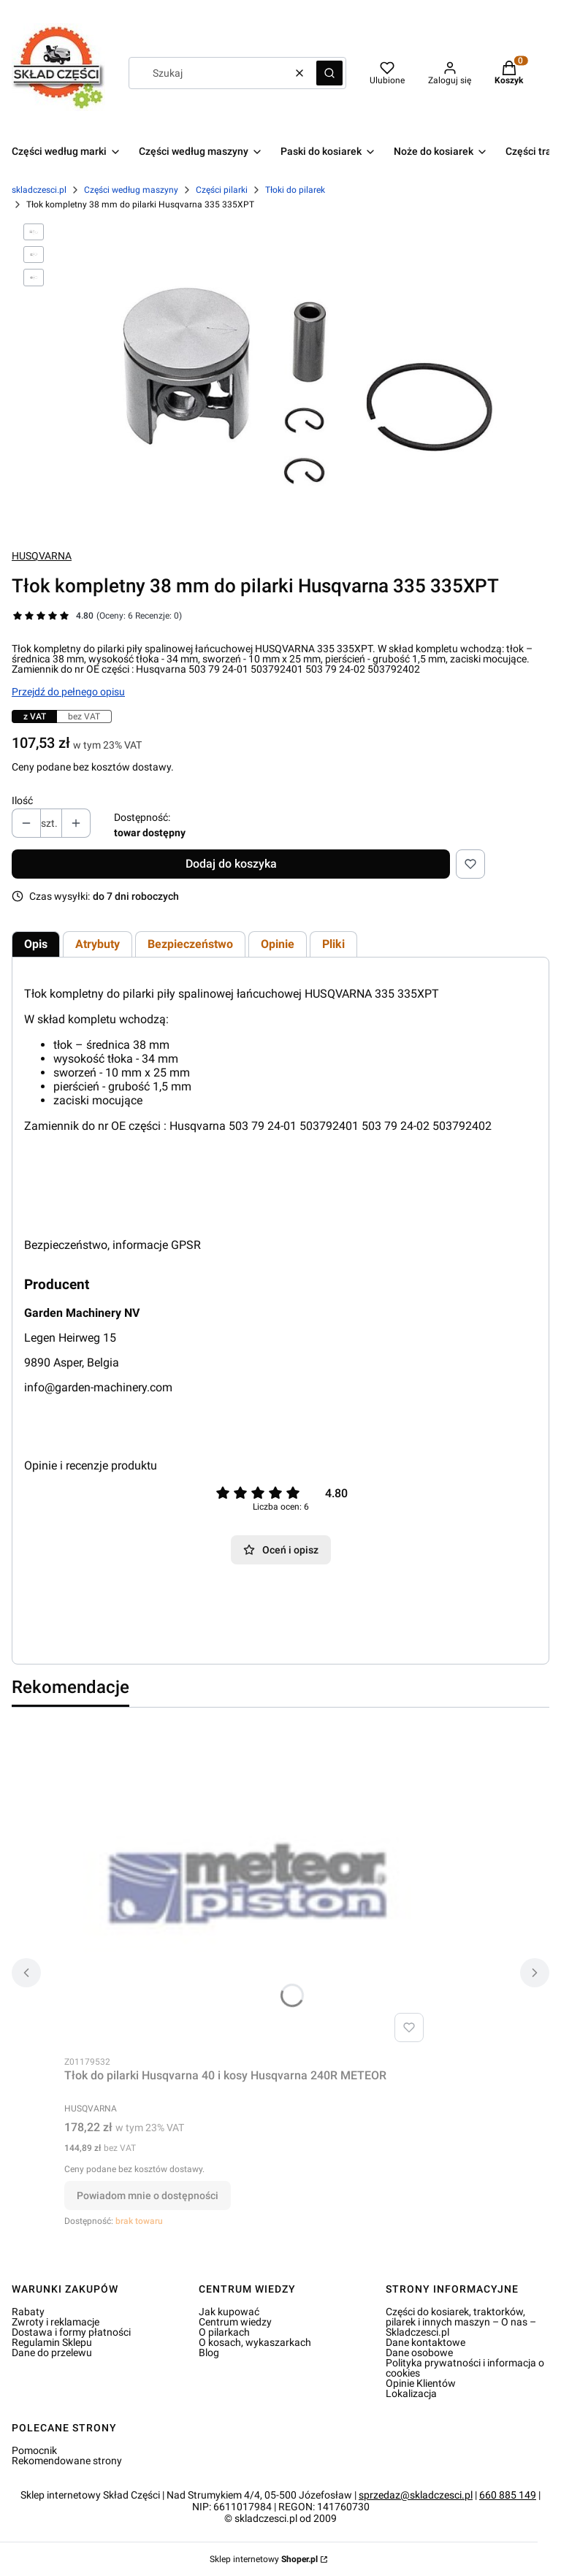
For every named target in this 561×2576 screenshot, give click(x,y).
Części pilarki (222, 190)
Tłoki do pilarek (295, 190)
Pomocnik (34, 2450)
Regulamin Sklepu (52, 2342)
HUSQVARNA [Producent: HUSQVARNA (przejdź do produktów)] (42, 556)
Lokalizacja (411, 2393)
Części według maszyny (131, 190)
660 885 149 (507, 2495)
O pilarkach (224, 2332)
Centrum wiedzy (235, 2322)
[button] (329, 73)
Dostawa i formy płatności (71, 2332)
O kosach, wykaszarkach (255, 2342)
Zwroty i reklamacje (55, 2322)
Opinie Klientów (421, 2383)
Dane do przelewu (52, 2352)
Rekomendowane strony (67, 2460)
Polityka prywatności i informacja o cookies (465, 2368)
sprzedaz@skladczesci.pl (416, 2495)
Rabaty (28, 2311)
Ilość (22, 800)
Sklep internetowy (264, 2559)
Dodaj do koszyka (231, 864)
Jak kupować (229, 2311)
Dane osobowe (419, 2352)
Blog (209, 2352)
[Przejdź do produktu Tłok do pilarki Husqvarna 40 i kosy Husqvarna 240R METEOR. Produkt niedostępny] (247, 1883)
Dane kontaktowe (425, 2342)
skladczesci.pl (39, 190)
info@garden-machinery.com (98, 1387)
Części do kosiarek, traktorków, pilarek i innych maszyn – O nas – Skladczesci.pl (461, 2322)
